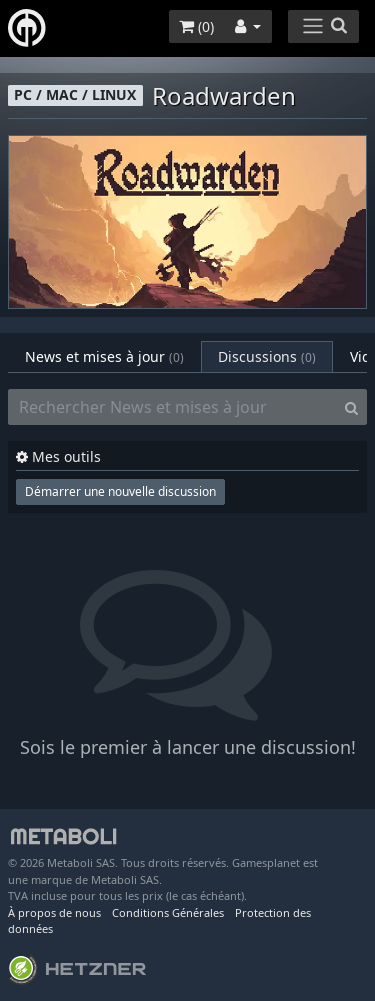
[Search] (351, 407)
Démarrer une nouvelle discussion (120, 491)
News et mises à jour (104, 356)
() (196, 26)
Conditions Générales (168, 912)
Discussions (267, 356)
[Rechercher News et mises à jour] (172, 407)
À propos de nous (54, 912)
